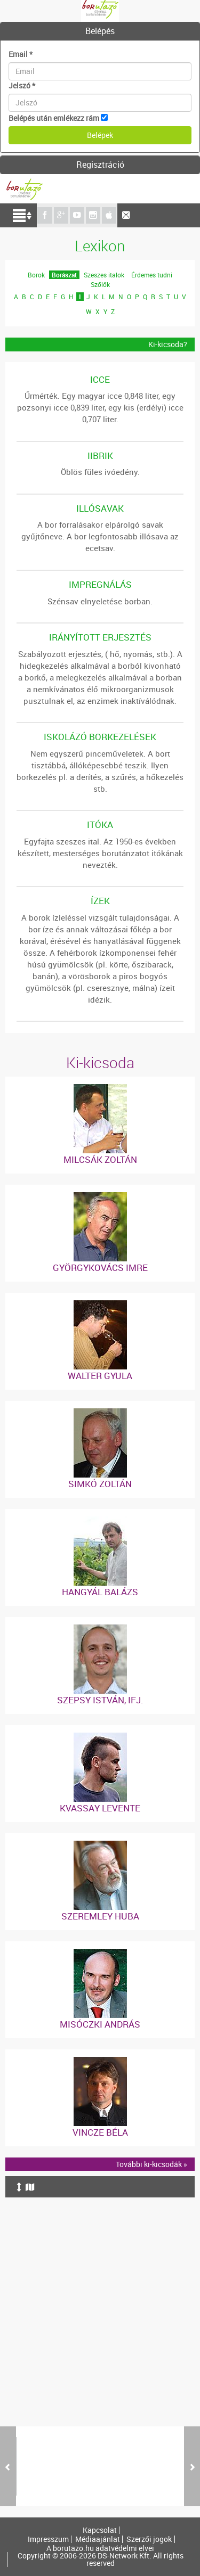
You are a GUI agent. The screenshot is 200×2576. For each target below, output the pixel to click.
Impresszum (48, 2539)
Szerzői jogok (149, 2539)
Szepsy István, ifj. (100, 1700)
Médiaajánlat (97, 2539)
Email (21, 54)
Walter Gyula (100, 1375)
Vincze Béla (100, 2132)
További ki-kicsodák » (151, 2164)
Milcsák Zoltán (100, 1159)
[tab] (100, 31)
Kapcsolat (100, 2530)
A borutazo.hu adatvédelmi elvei (100, 2548)
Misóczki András (100, 2024)
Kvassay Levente (100, 1808)
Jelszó (22, 85)
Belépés (100, 31)
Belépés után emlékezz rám (54, 118)
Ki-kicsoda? (167, 344)
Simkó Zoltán (100, 1484)
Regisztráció (100, 164)
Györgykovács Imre (100, 1267)
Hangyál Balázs (100, 1592)
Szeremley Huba (100, 1916)
